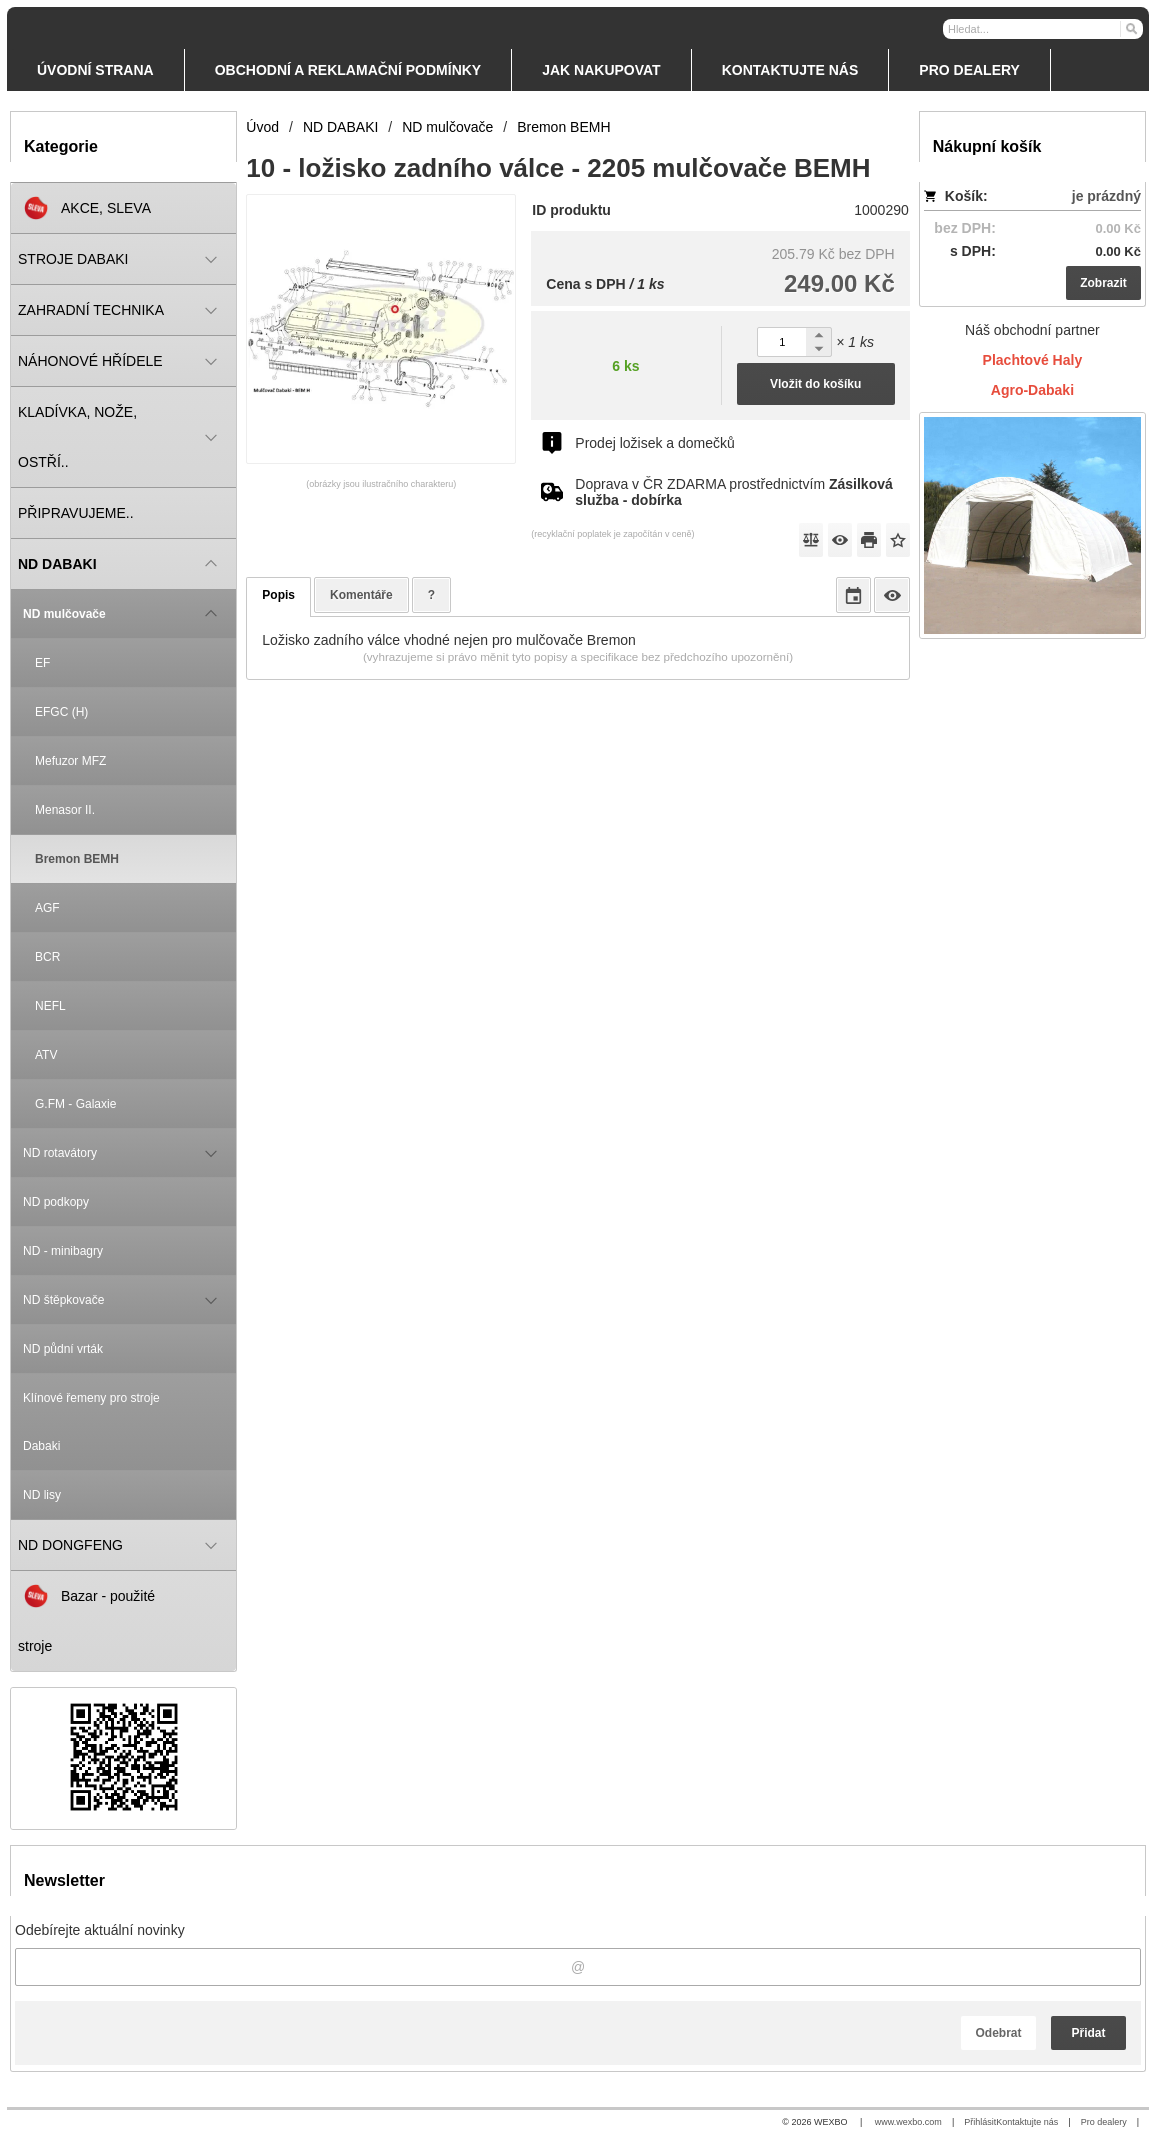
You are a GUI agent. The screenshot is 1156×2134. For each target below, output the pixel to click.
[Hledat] (1130, 28)
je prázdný (1106, 196)
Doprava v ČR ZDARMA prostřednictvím (733, 492)
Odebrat (998, 2033)
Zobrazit (1103, 283)
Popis (278, 595)
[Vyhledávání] (1043, 29)
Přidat (1088, 2033)
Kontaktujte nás (1027, 2122)
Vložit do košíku (815, 384)
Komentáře (361, 595)
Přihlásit (980, 2122)
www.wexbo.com (908, 2122)
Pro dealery (1104, 2122)
